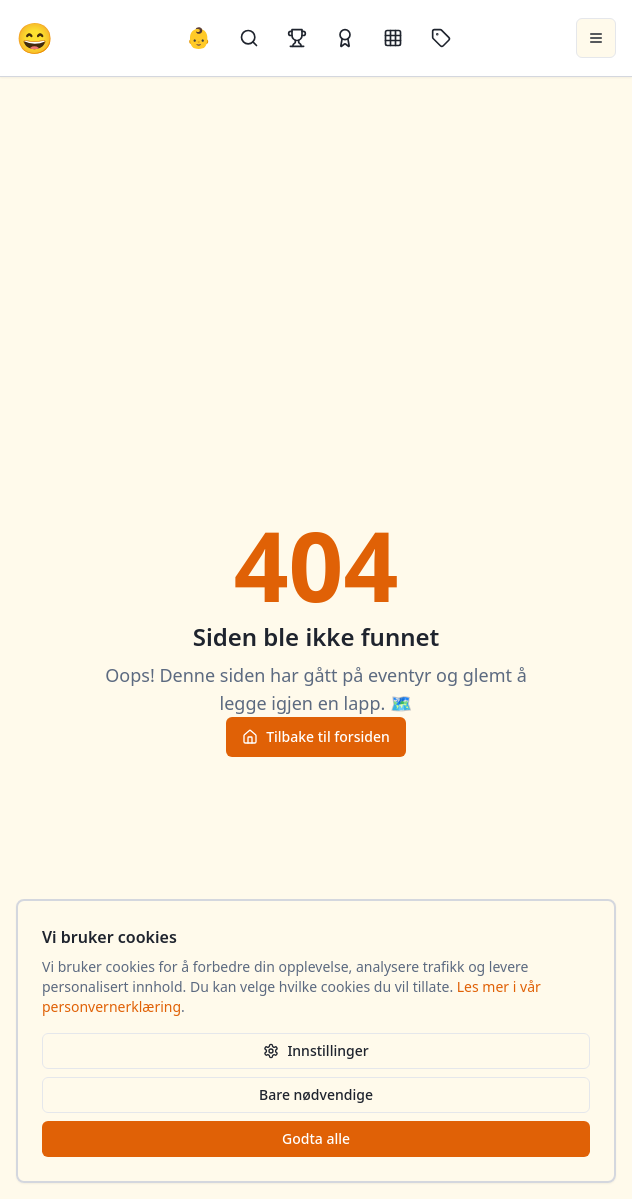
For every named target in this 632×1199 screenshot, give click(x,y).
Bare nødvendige (316, 1094)
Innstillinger (315, 1050)
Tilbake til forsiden (316, 736)
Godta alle (316, 1138)
